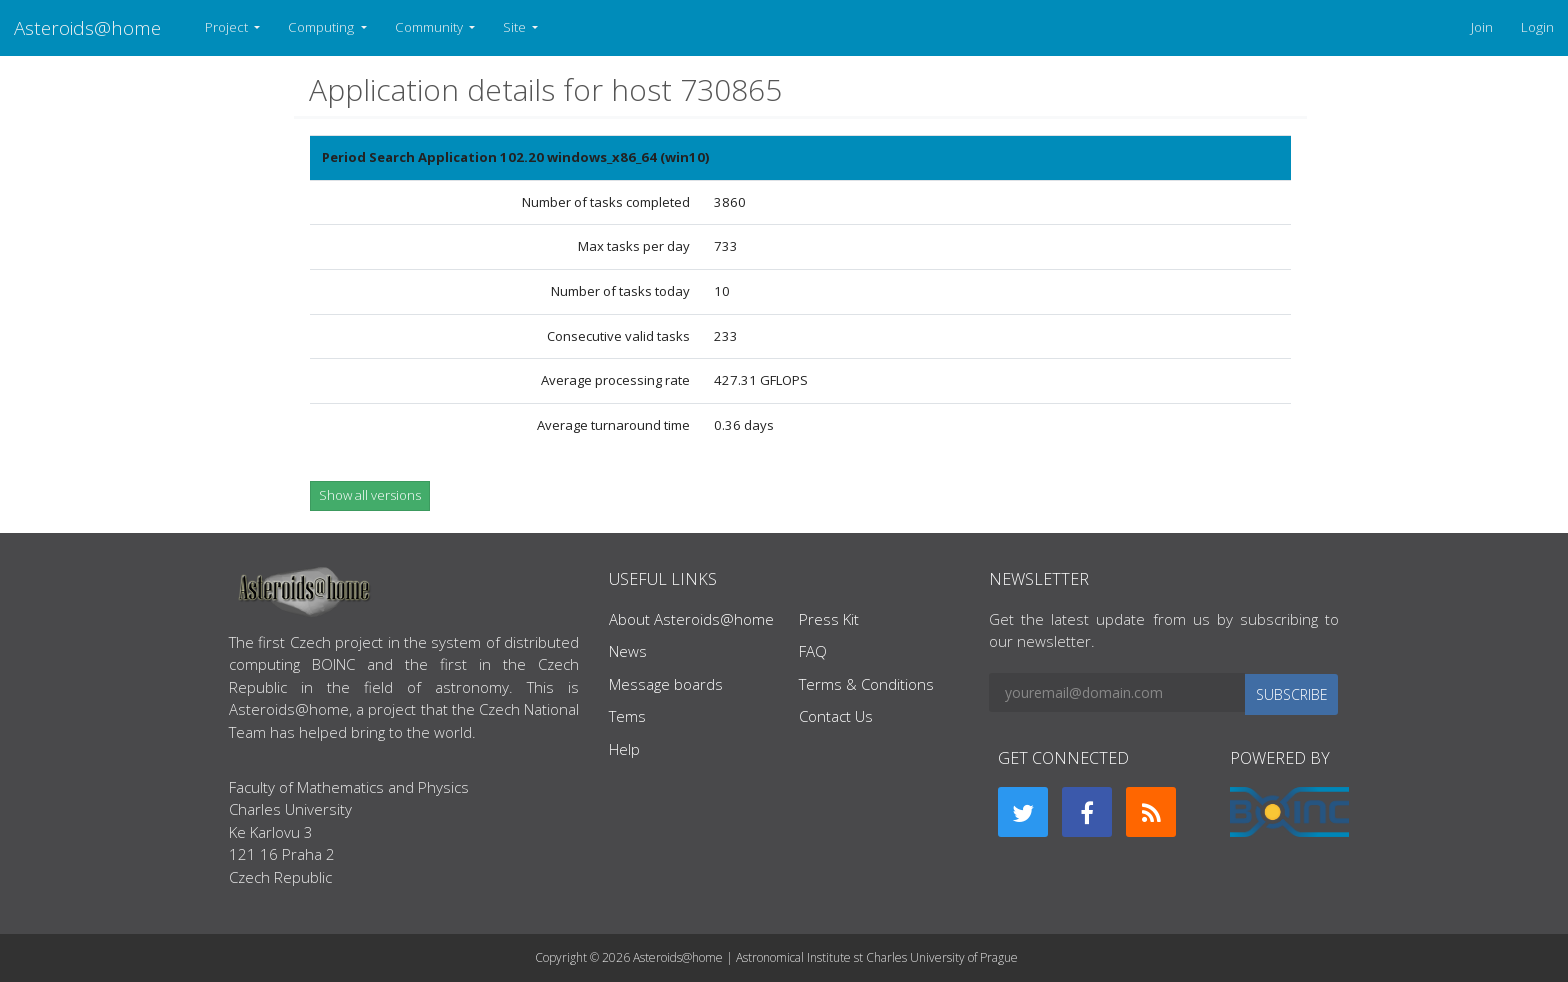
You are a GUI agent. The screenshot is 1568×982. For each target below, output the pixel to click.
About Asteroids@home (691, 619)
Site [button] (516, 27)
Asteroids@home (87, 27)
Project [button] (228, 27)
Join (1482, 27)
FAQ (813, 651)
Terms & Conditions (866, 684)
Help (624, 749)
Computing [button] (322, 27)
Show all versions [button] (370, 495)
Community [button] (430, 27)
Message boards (666, 684)
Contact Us (836, 716)
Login (1537, 27)
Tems (627, 716)
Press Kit (829, 619)
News (628, 651)
